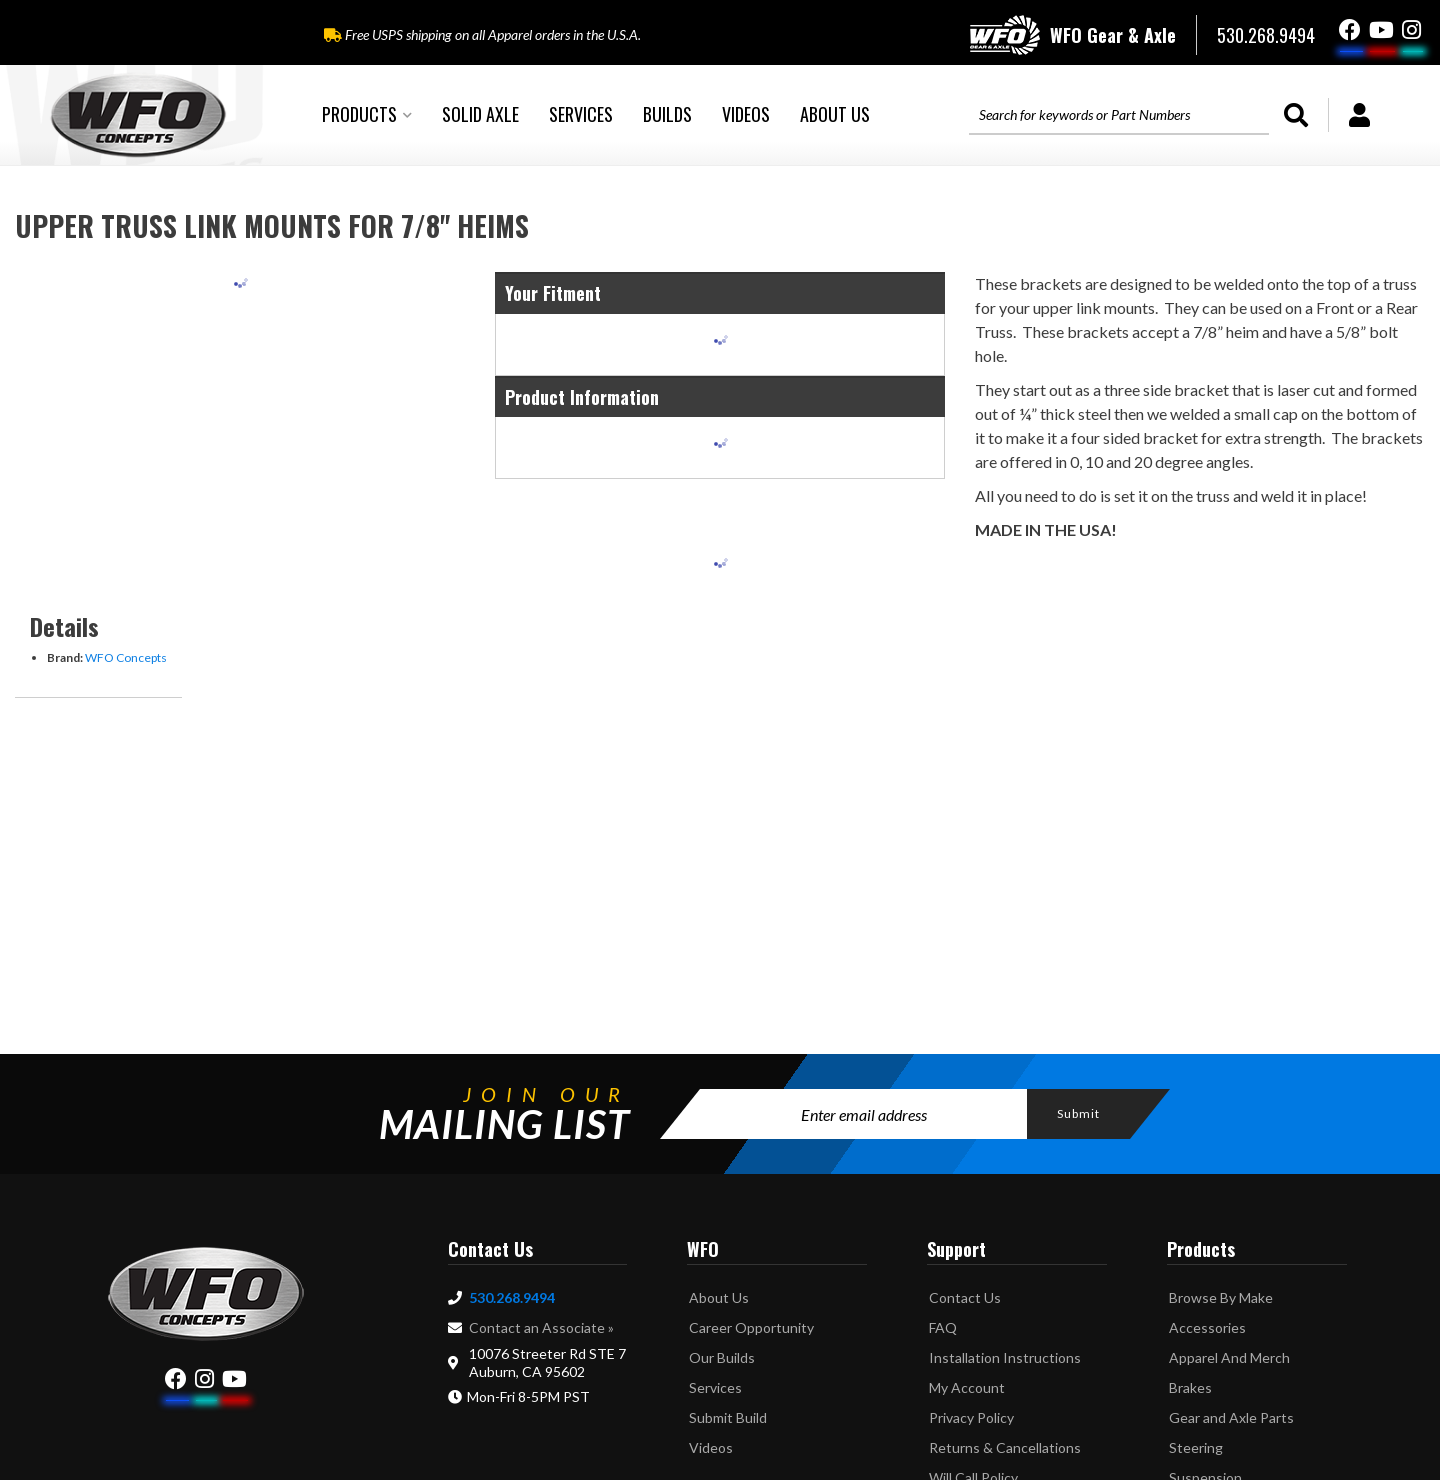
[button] (367, 115)
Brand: (65, 657)
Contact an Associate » (541, 1327)
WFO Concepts (126, 657)
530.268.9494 (512, 1297)
